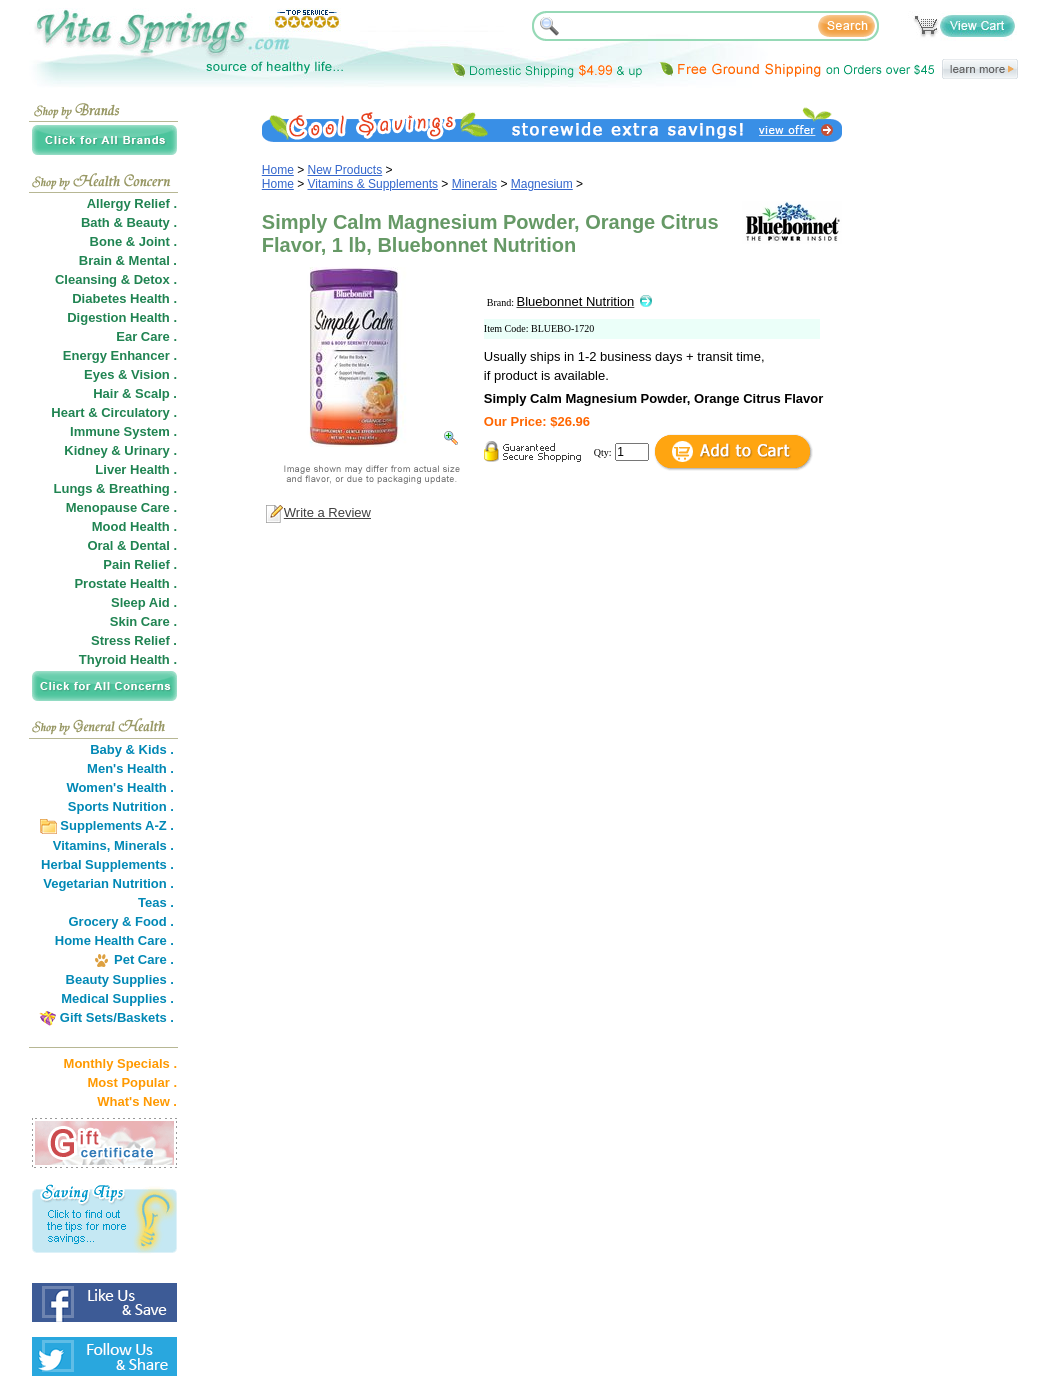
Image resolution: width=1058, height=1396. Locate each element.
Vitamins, (82, 845)
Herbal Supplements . (107, 864)
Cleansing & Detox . (116, 279)
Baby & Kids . (132, 749)
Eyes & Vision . (130, 374)
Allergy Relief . (132, 203)
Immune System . (123, 431)
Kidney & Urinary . (120, 450)
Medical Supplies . (117, 998)
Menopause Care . (121, 507)
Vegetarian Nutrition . (108, 883)
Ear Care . (146, 336)
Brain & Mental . (128, 260)
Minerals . (144, 845)
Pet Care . (144, 959)
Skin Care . (143, 621)
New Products (345, 170)
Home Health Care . (114, 940)
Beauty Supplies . (120, 979)
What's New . (137, 1101)
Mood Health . (134, 526)
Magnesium (542, 184)
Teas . (156, 902)
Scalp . (156, 393)
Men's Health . (130, 768)
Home (278, 170)
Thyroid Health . (128, 659)
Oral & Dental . (132, 545)
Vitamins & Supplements (373, 184)
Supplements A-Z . (117, 825)
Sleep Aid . (144, 602)
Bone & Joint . (133, 241)
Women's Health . (120, 787)
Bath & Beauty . (129, 222)
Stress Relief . (134, 640)
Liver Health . (136, 469)
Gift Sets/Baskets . (117, 1017)
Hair (105, 393)
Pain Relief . (140, 564)
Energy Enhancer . (120, 355)
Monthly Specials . (120, 1063)
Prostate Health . (125, 583)
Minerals (474, 184)
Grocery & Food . (121, 921)
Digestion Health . (122, 317)
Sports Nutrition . (121, 806)
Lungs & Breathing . (116, 488)
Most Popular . (132, 1082)
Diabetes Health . (124, 298)
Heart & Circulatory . (114, 412)
